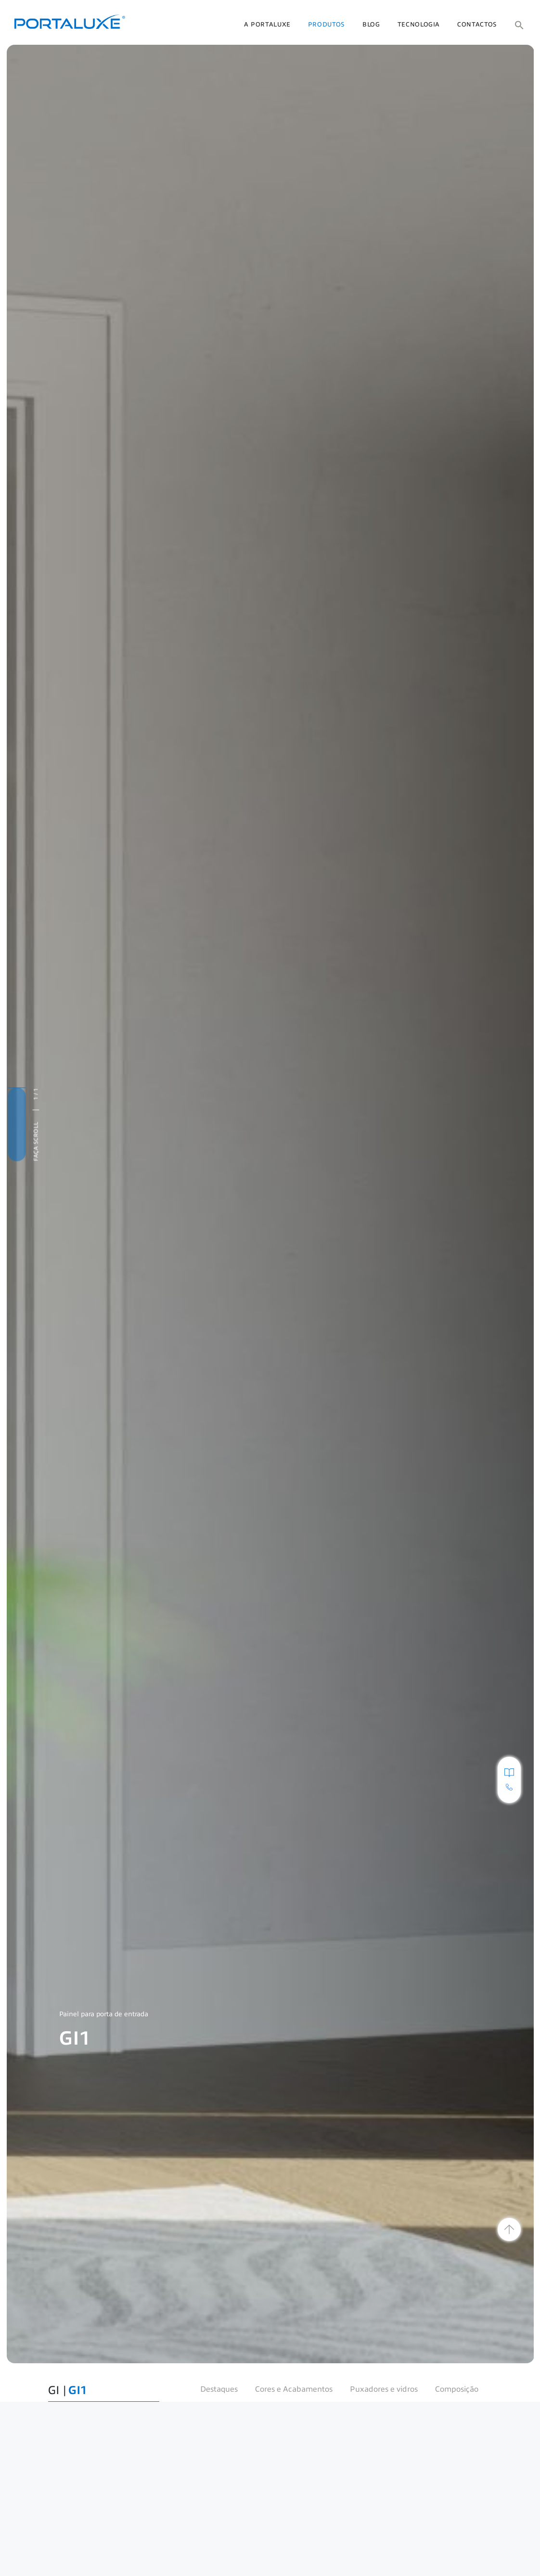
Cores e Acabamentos (294, 2389)
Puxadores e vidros (384, 2389)
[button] (519, 24)
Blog (371, 24)
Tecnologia (419, 24)
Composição (456, 2389)
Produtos (326, 24)
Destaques (219, 2389)
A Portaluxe (267, 24)
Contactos (477, 24)
